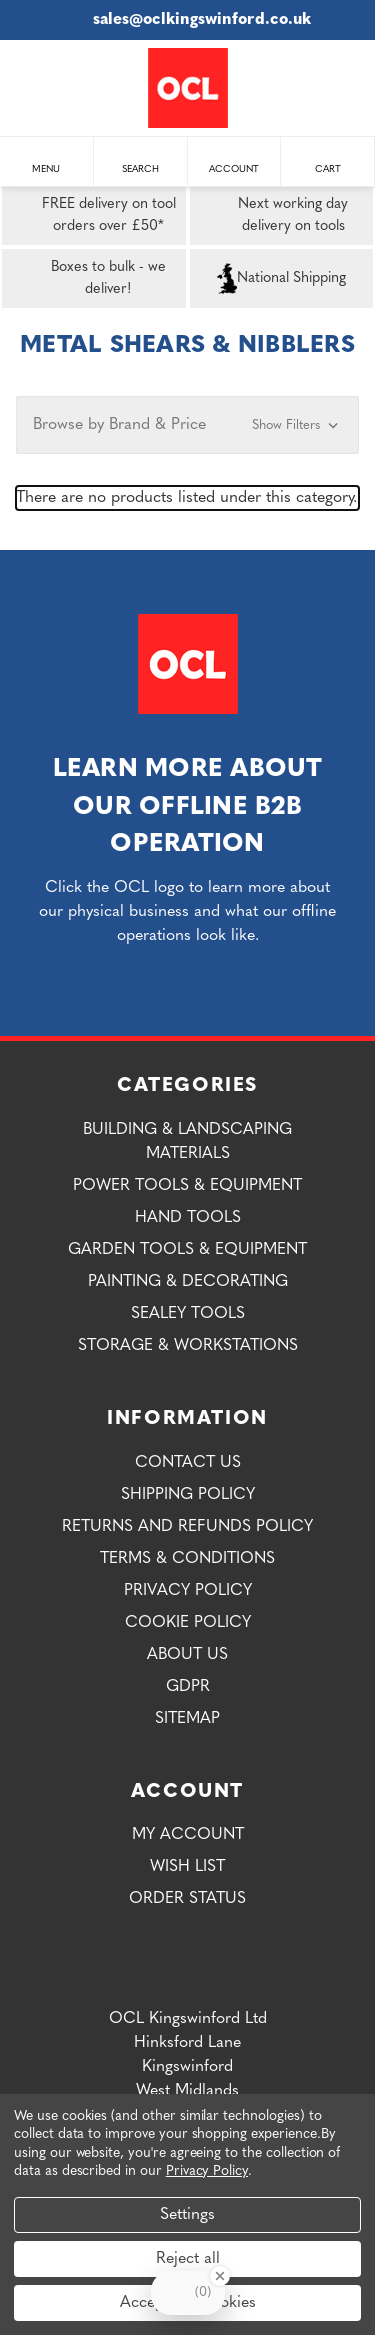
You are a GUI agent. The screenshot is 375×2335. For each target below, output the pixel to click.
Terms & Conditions (187, 1559)
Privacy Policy (188, 1591)
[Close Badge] (220, 2276)
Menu (46, 159)
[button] (187, 425)
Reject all (188, 2259)
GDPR (188, 1687)
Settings (187, 2215)
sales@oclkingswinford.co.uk (187, 20)
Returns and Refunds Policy (187, 1527)
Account (234, 159)
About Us (187, 1655)
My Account (188, 1835)
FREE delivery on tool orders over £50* (93, 216)
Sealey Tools (188, 1314)
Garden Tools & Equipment (187, 1250)
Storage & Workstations (188, 1346)
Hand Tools (188, 1218)
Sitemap (187, 1719)
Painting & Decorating (188, 1282)
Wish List (187, 1867)
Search (140, 159)
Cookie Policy (188, 1623)
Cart (328, 159)
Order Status (187, 1899)
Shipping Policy (188, 1495)
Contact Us (188, 1463)
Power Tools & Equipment (187, 1186)
